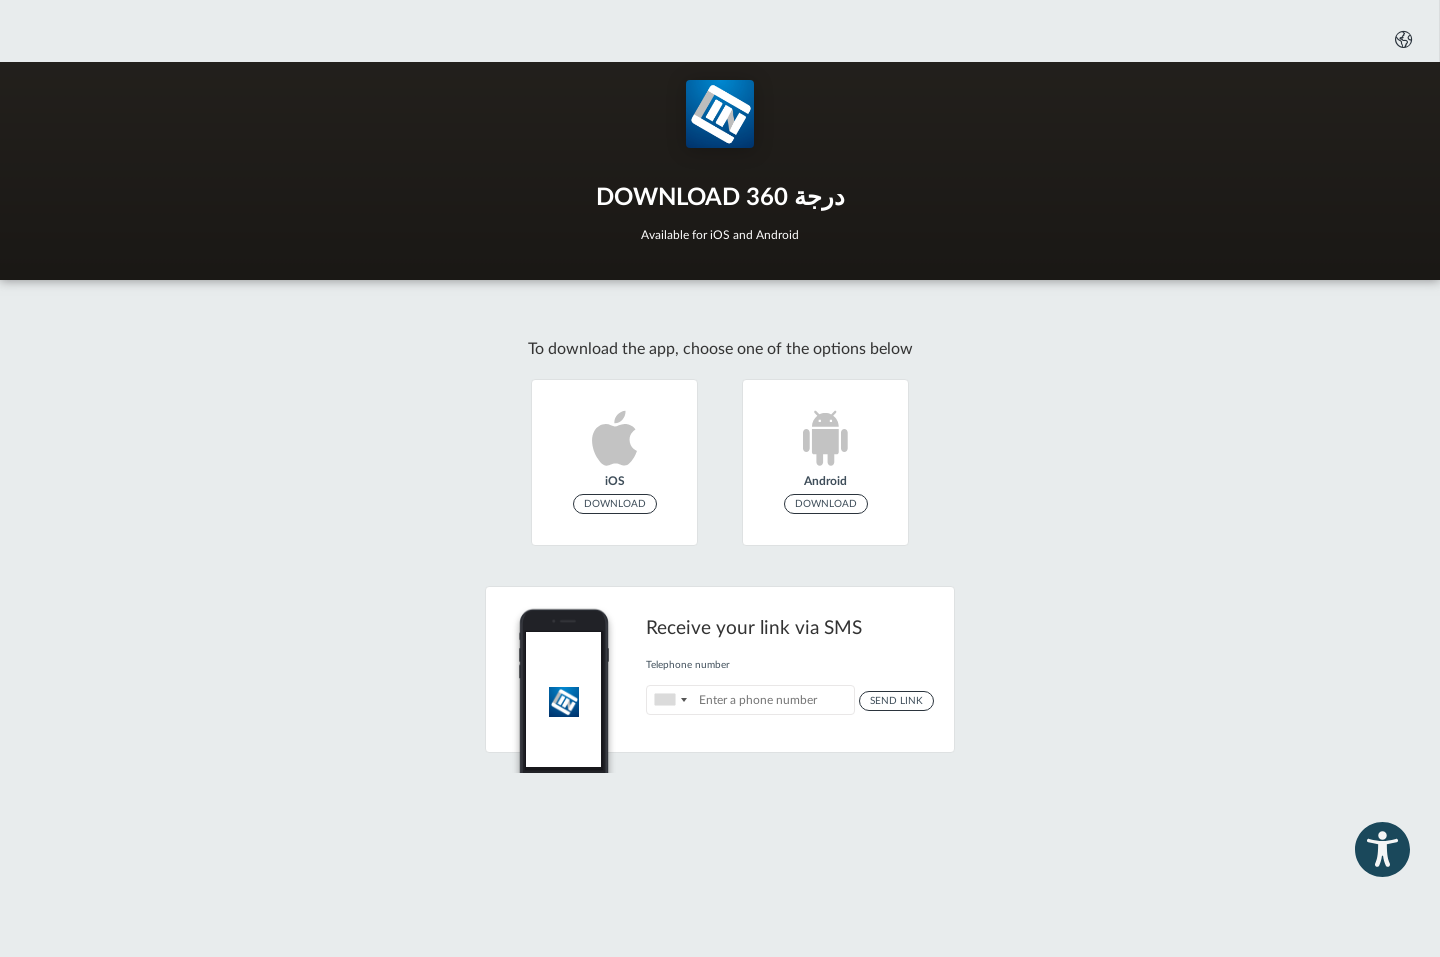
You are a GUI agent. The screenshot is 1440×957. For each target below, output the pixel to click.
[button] (1401, 39)
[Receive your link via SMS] (720, 669)
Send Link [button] (896, 701)
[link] (614, 462)
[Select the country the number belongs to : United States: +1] (670, 700)
